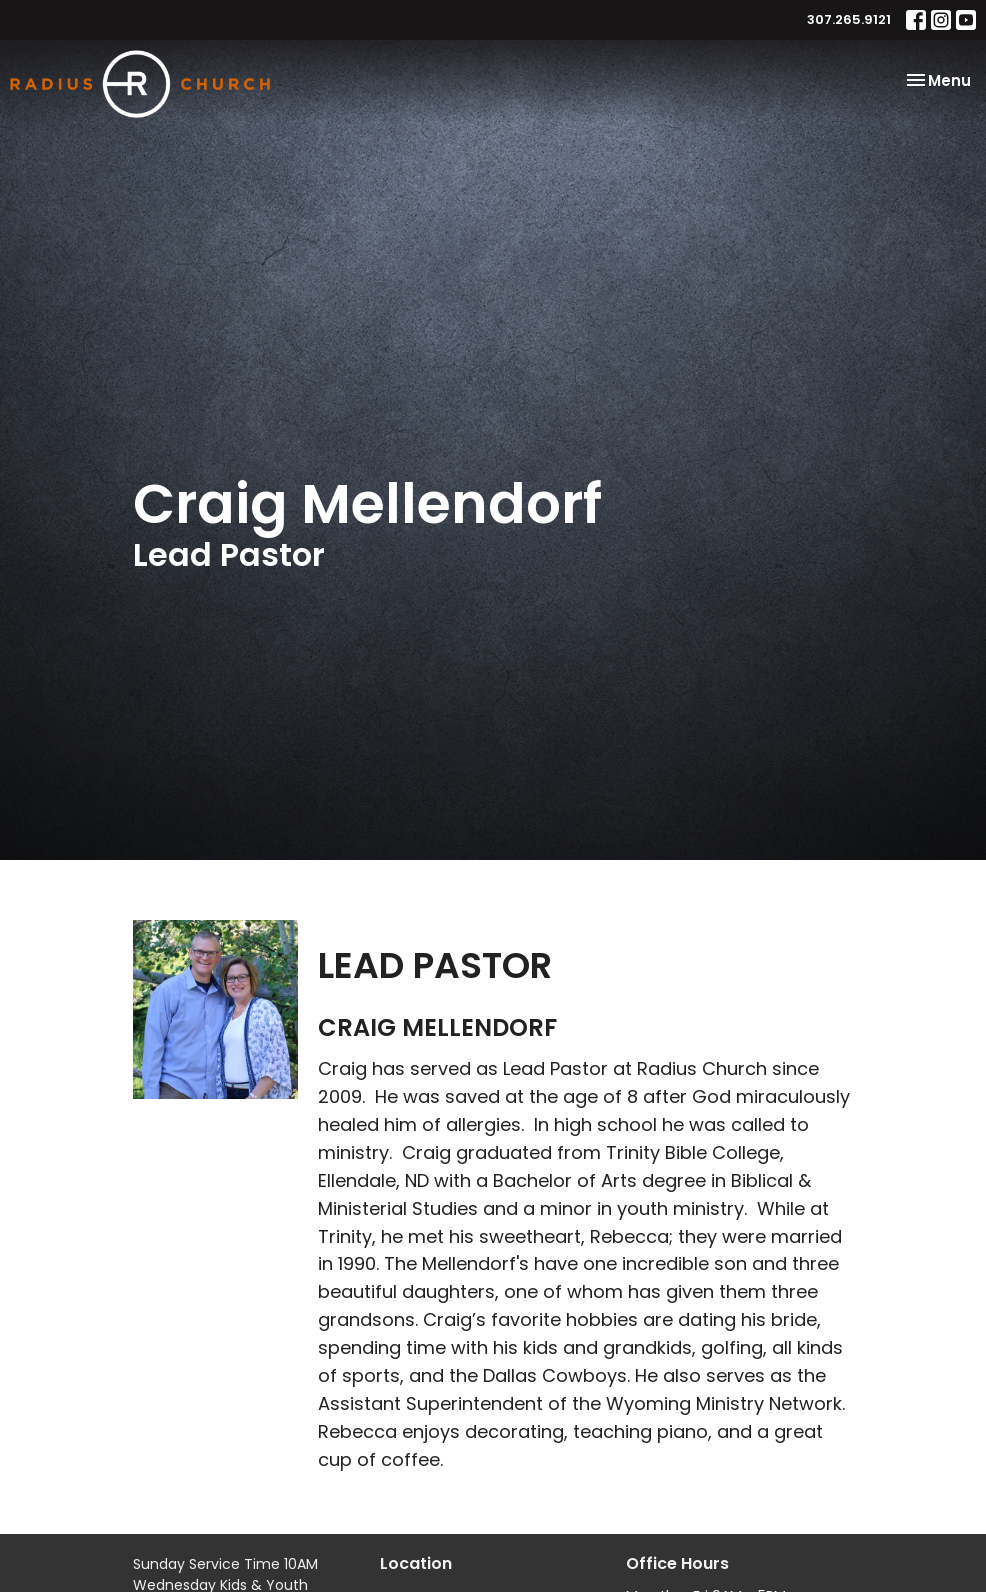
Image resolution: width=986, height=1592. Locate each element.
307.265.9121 (849, 19)
